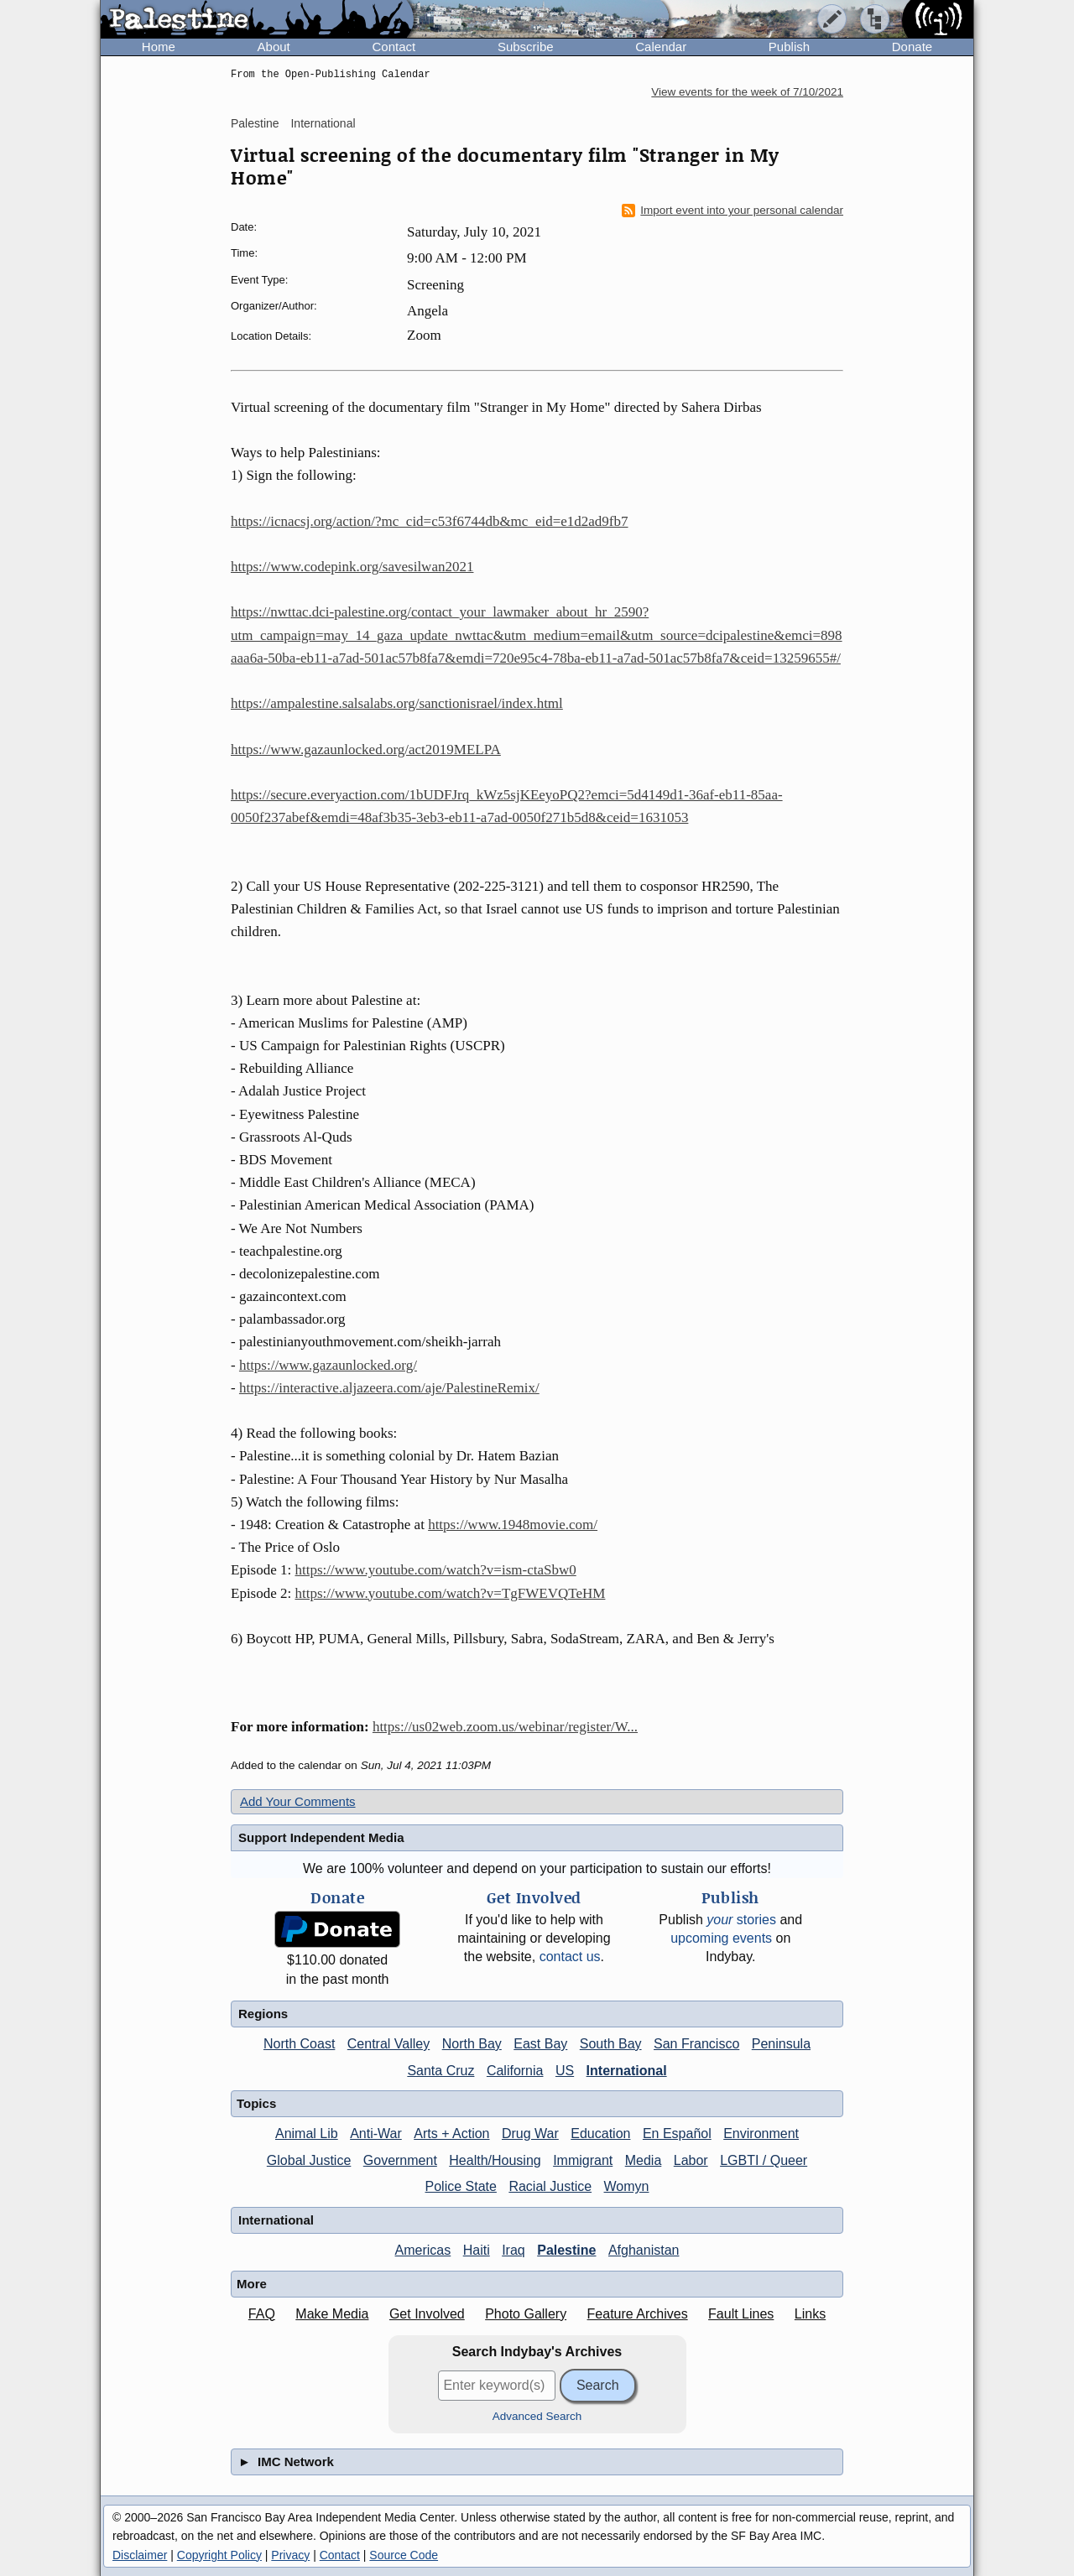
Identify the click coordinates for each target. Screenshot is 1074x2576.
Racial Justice (550, 2186)
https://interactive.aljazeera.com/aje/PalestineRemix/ (389, 1388)
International (322, 123)
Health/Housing (494, 2160)
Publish (789, 46)
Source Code (403, 2555)
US (564, 2070)
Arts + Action (451, 2133)
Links (810, 2314)
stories (741, 1919)
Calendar (660, 46)
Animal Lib (306, 2133)
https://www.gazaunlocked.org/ (328, 1365)
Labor (691, 2160)
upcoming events (721, 1938)
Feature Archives (637, 2314)
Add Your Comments (298, 1801)
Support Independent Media (321, 1837)
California (515, 2070)
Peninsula (781, 2044)
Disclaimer (139, 2555)
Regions (263, 2013)
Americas (423, 2250)
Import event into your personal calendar (732, 210)
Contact (393, 46)
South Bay (611, 2044)
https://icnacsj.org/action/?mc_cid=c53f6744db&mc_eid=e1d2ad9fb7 (429, 521)
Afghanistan (644, 2250)
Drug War (530, 2133)
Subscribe (526, 46)
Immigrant (583, 2160)
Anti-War (376, 2133)
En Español (677, 2133)
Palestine (255, 123)
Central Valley (388, 2044)
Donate (912, 46)
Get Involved (427, 2314)
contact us (570, 1956)
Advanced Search (537, 2416)
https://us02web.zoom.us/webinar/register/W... (505, 1727)
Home (158, 46)
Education (600, 2133)
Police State (461, 2186)
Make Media (331, 2314)
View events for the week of (747, 92)
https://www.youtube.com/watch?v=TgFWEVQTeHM (450, 1593)
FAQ (261, 2314)
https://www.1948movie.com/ (512, 1525)
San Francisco (696, 2044)
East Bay (540, 2044)
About (274, 46)
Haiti (476, 2250)
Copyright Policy (219, 2555)
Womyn (626, 2186)
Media (643, 2160)
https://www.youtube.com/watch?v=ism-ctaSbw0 (435, 1570)
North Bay (472, 2044)
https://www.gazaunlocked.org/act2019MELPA (366, 749)
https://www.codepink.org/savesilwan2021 (352, 567)
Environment (761, 2133)
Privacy (290, 2555)
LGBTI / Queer (763, 2160)
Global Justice (309, 2160)
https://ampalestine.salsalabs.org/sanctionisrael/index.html (397, 703)
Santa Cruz (440, 2070)
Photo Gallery (525, 2314)
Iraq (513, 2250)
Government (400, 2160)
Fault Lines (741, 2314)
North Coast (299, 2044)
